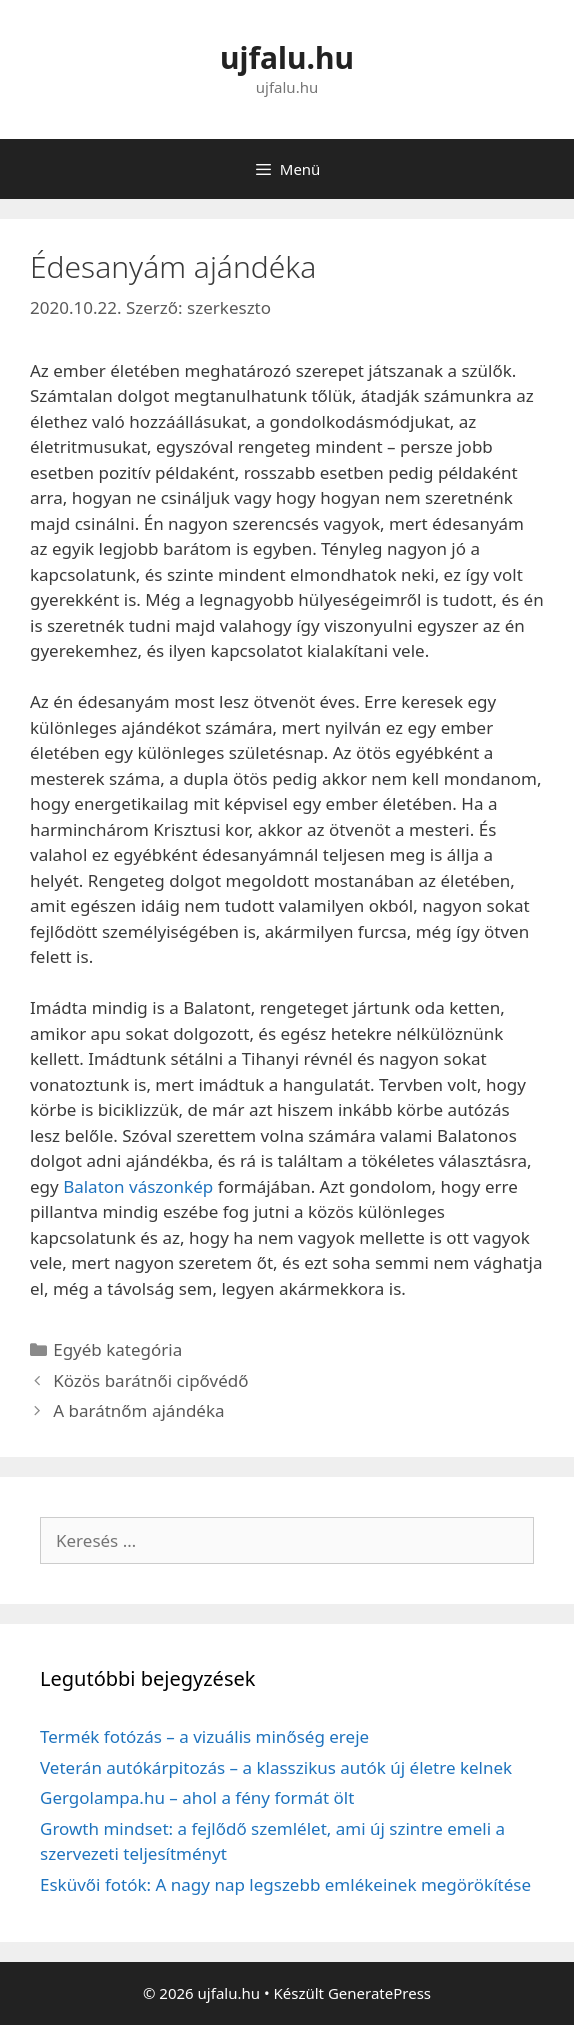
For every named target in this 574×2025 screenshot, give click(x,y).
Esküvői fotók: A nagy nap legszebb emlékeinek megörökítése (285, 1884)
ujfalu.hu (287, 57)
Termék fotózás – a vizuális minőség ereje (204, 1736)
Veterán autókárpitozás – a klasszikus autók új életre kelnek (276, 1767)
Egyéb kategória (117, 1349)
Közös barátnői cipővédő (150, 1380)
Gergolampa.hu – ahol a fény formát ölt (197, 1797)
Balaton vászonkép (138, 1186)
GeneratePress (379, 1993)
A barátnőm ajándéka (138, 1410)
